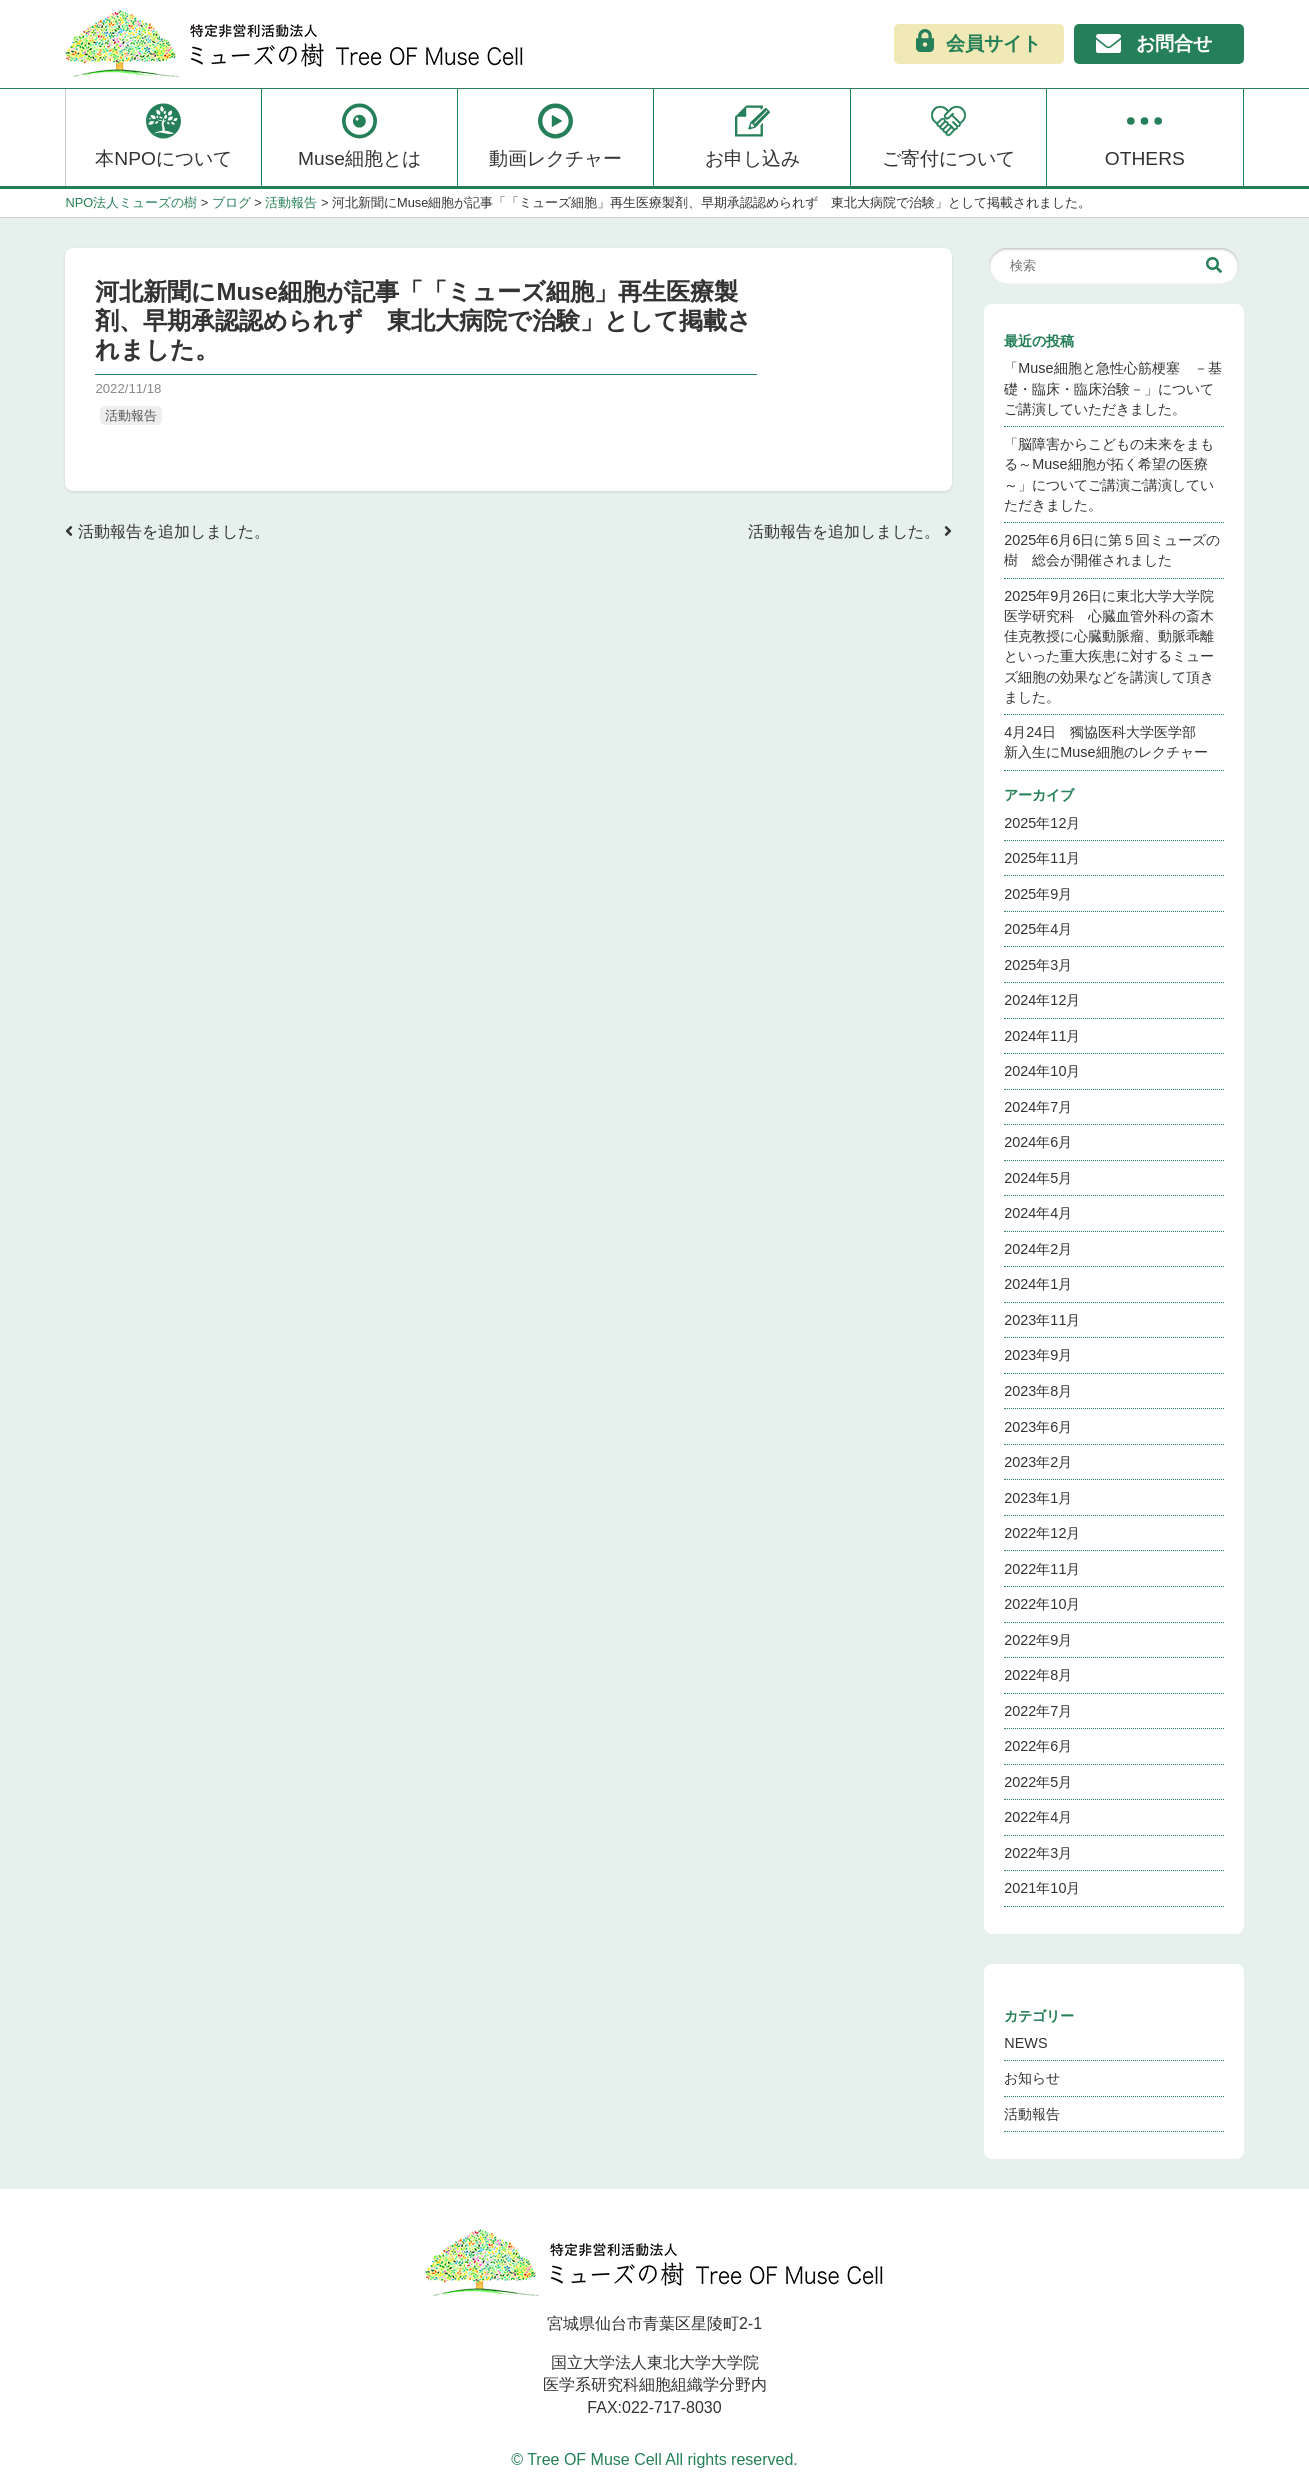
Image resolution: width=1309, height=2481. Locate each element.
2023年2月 (1038, 1462)
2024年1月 (1038, 1284)
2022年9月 (1038, 1640)
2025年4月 (1038, 929)
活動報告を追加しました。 (167, 531)
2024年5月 (1038, 1178)
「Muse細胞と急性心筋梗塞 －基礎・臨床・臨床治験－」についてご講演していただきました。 (1112, 388)
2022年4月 (1038, 1817)
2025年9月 (1038, 894)
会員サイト (979, 43)
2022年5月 (1038, 1782)
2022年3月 (1038, 1853)
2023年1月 (1038, 1498)
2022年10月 (1042, 1604)
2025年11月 (1042, 858)
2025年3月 (1038, 965)
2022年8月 (1038, 1675)
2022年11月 (1042, 1569)
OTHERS (1145, 135)
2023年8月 (1038, 1391)
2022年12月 (1042, 1533)
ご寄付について (948, 135)
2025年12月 (1042, 823)
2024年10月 (1042, 1071)
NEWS (1025, 2043)
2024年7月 (1038, 1107)
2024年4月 (1038, 1213)
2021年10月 (1042, 1888)
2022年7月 (1038, 1711)
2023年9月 (1038, 1355)
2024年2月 (1038, 1249)
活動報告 (131, 415)
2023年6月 (1038, 1427)
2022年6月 (1038, 1746)
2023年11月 (1042, 1320)
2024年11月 (1042, 1036)
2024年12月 (1042, 1000)
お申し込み (752, 135)
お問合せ (1154, 45)
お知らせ (1032, 2078)
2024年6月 (1038, 1142)
